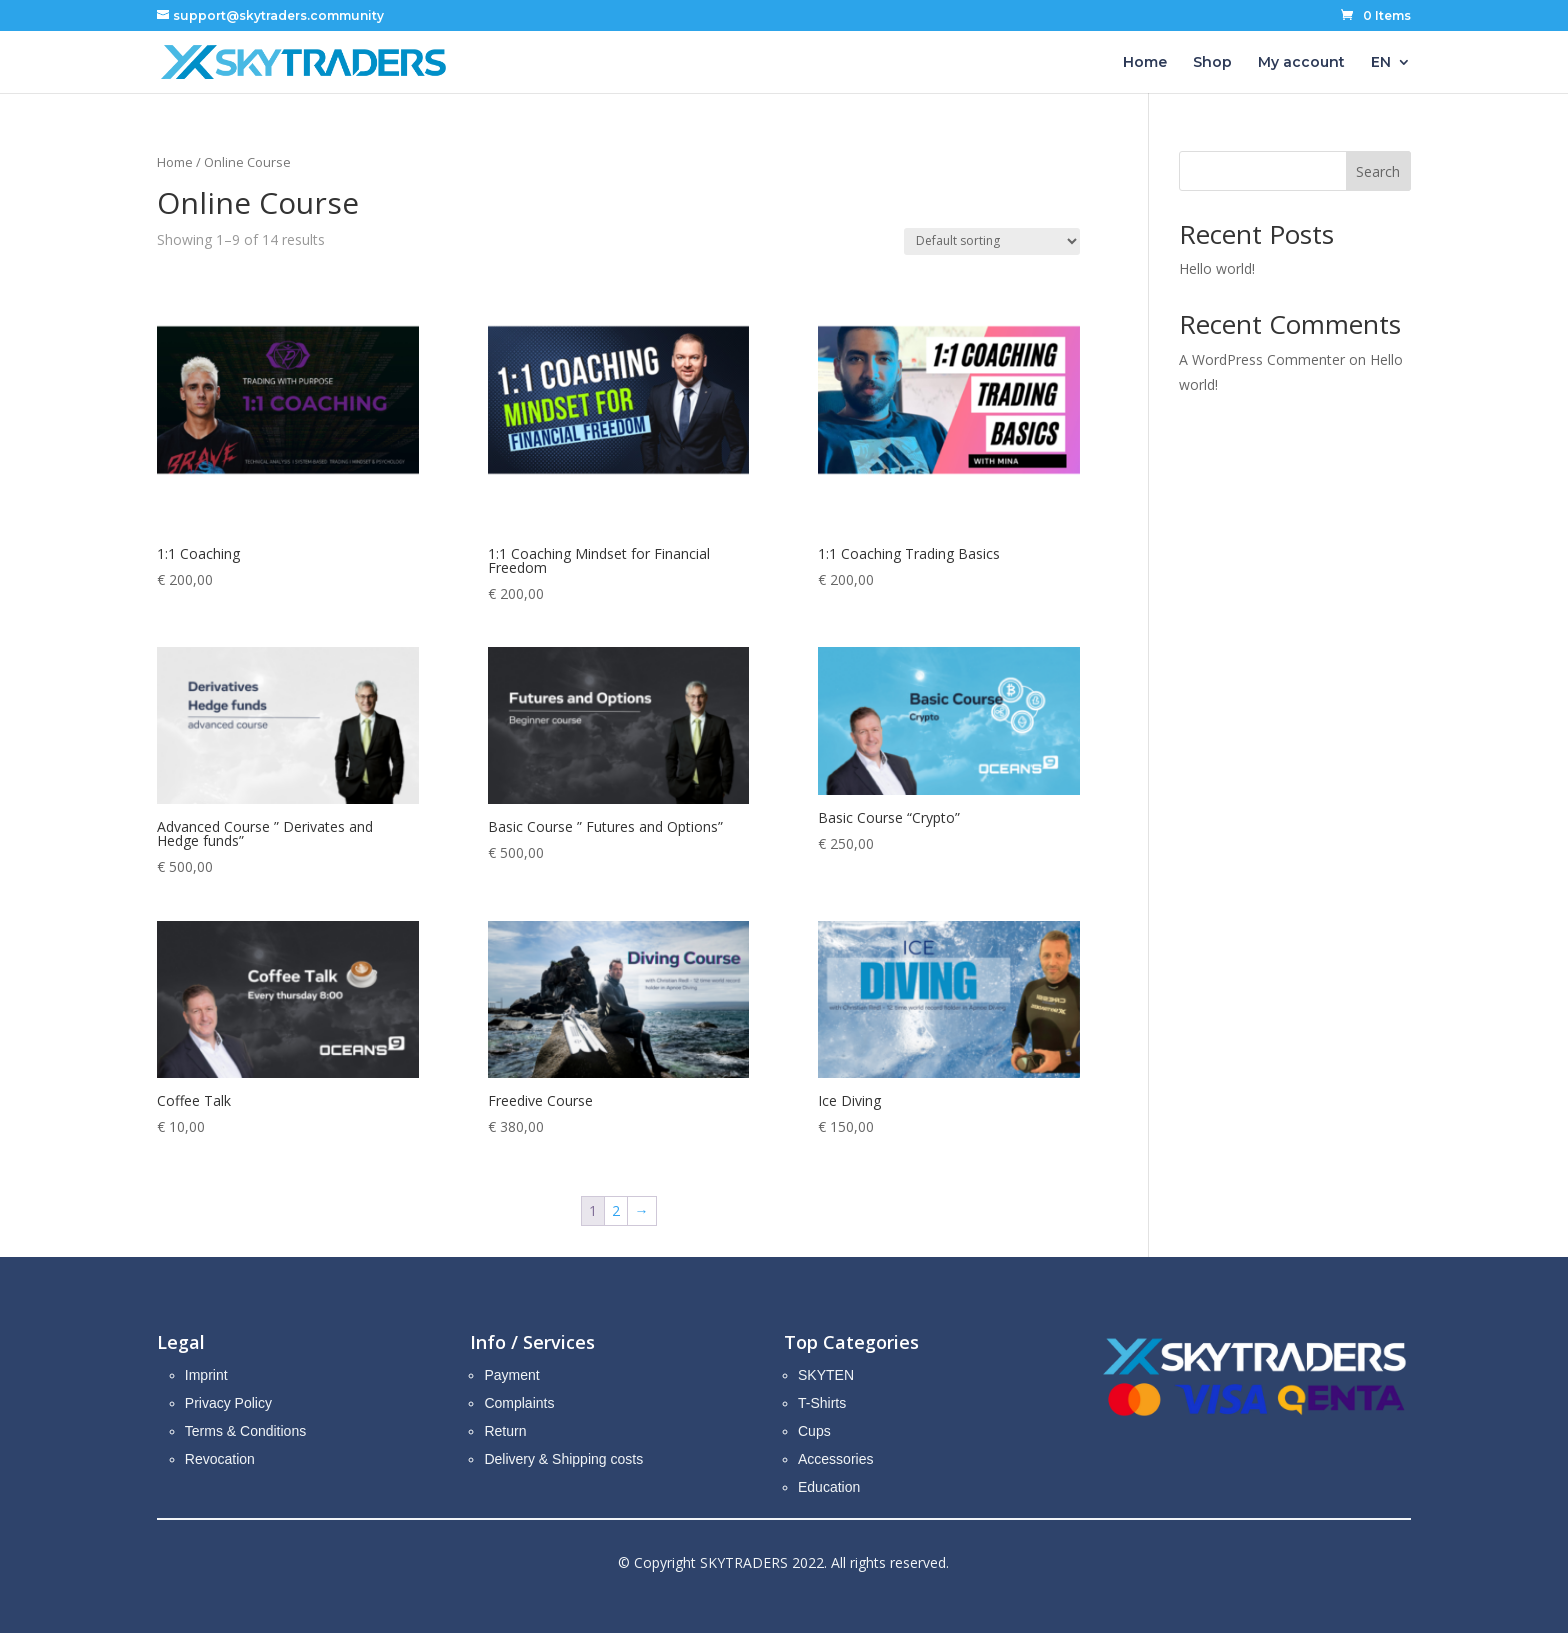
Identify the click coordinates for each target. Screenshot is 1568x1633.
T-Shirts (822, 1403)
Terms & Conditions (245, 1431)
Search (1378, 171)
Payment (511, 1375)
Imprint (206, 1375)
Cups (814, 1431)
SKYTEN (826, 1375)
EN (1381, 63)
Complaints (519, 1403)
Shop (1212, 63)
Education (829, 1487)
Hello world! (1217, 268)
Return (505, 1431)
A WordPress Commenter (1262, 359)
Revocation (220, 1459)
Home (1145, 63)
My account (1301, 63)
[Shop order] (992, 241)
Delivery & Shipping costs (563, 1459)
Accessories (835, 1459)
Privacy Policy (228, 1403)
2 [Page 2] (616, 1210)
